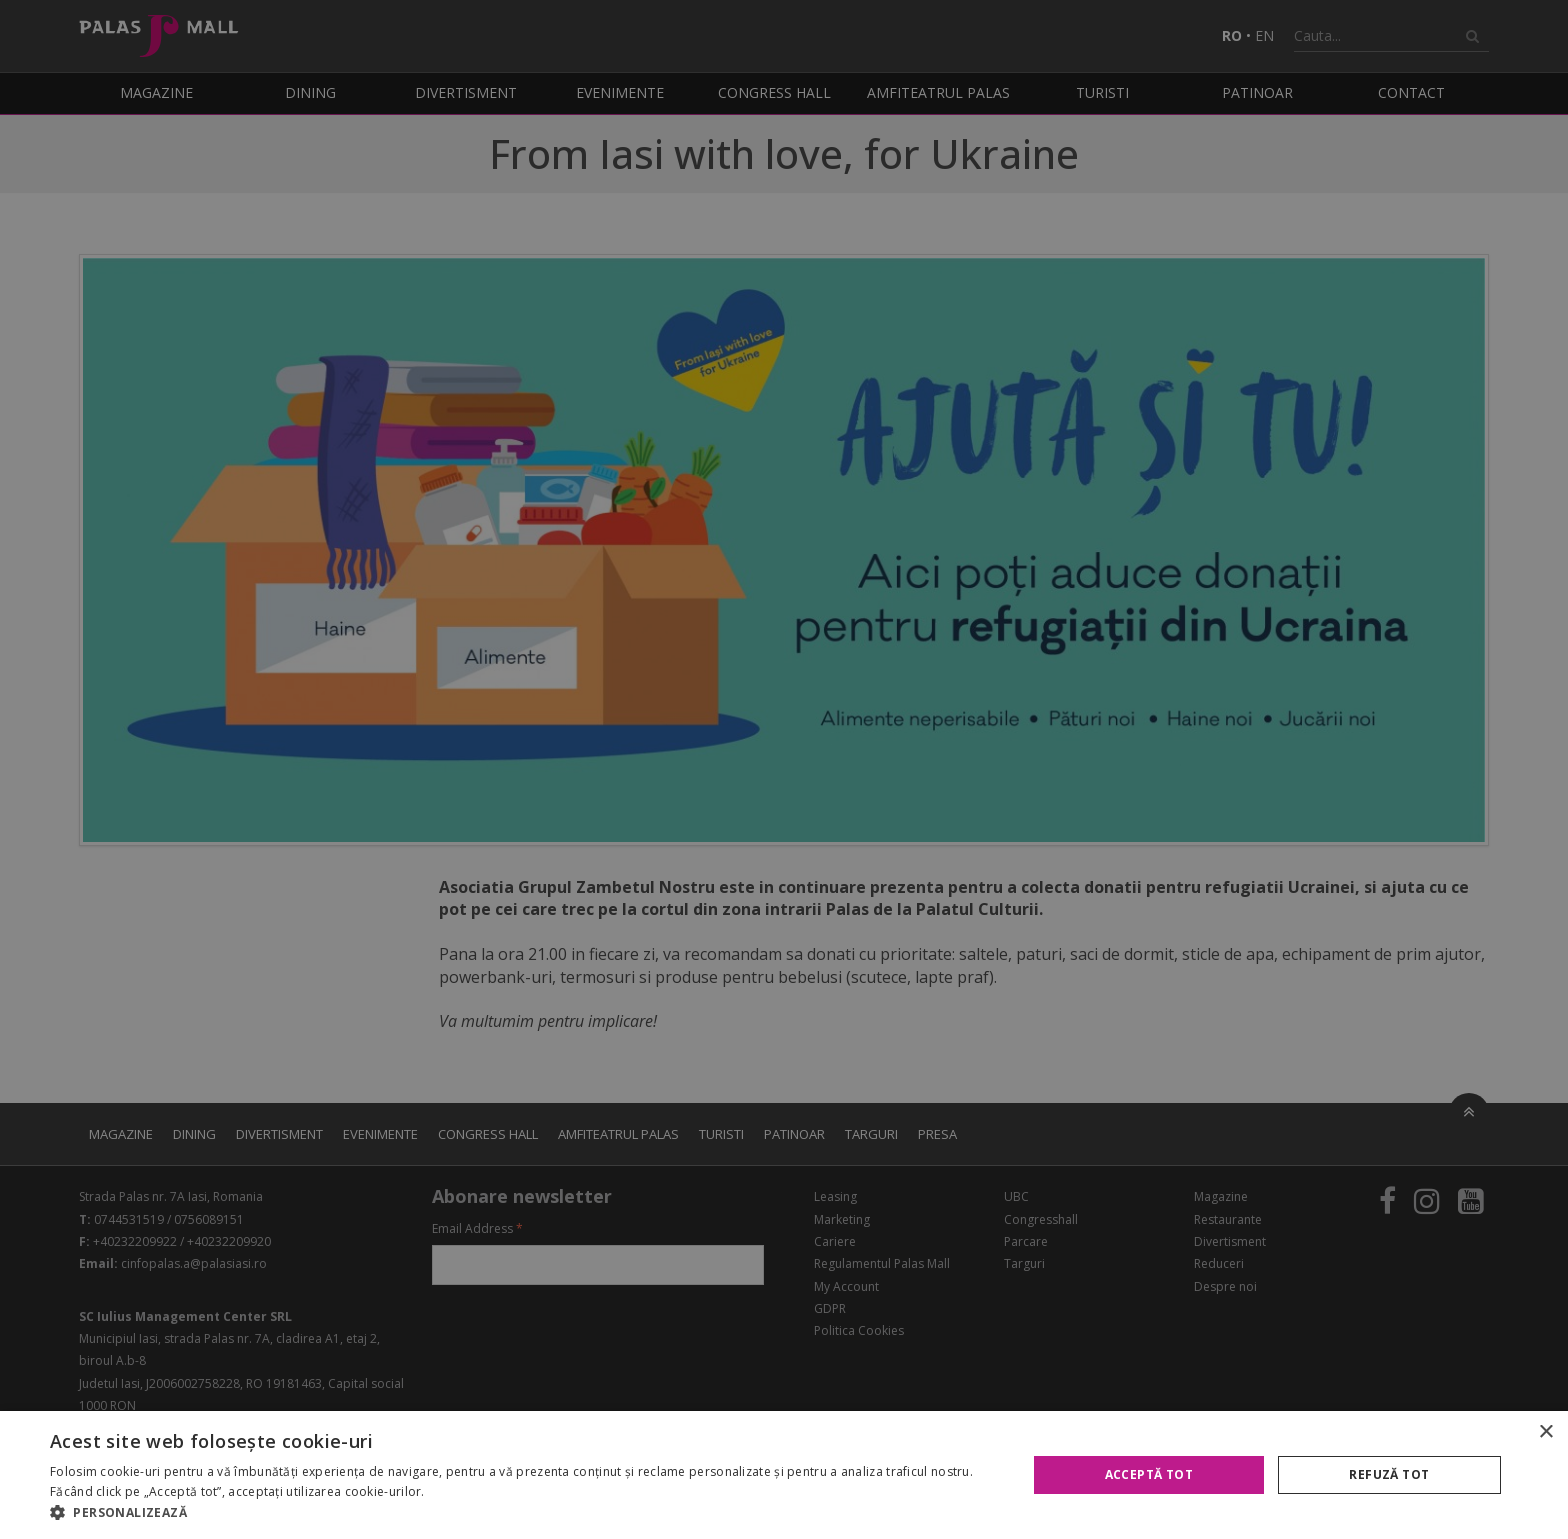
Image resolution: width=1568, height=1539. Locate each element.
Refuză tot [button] (1389, 1474)
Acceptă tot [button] (1149, 1474)
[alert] (784, 769)
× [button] (1545, 1432)
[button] (524, 1513)
